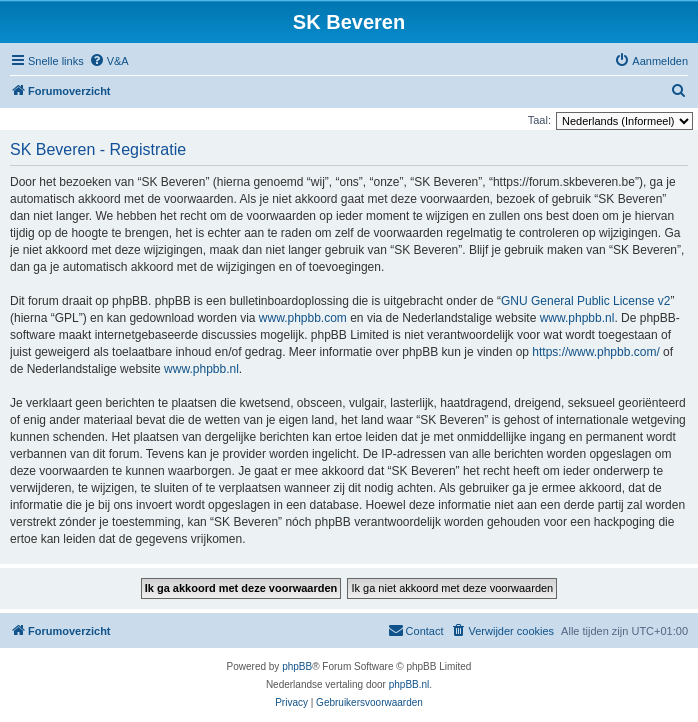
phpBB (297, 666)
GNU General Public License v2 (585, 301)
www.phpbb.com (303, 318)
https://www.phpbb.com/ (595, 352)
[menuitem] (109, 61)
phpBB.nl (409, 684)
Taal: (539, 120)
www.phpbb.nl (577, 318)
